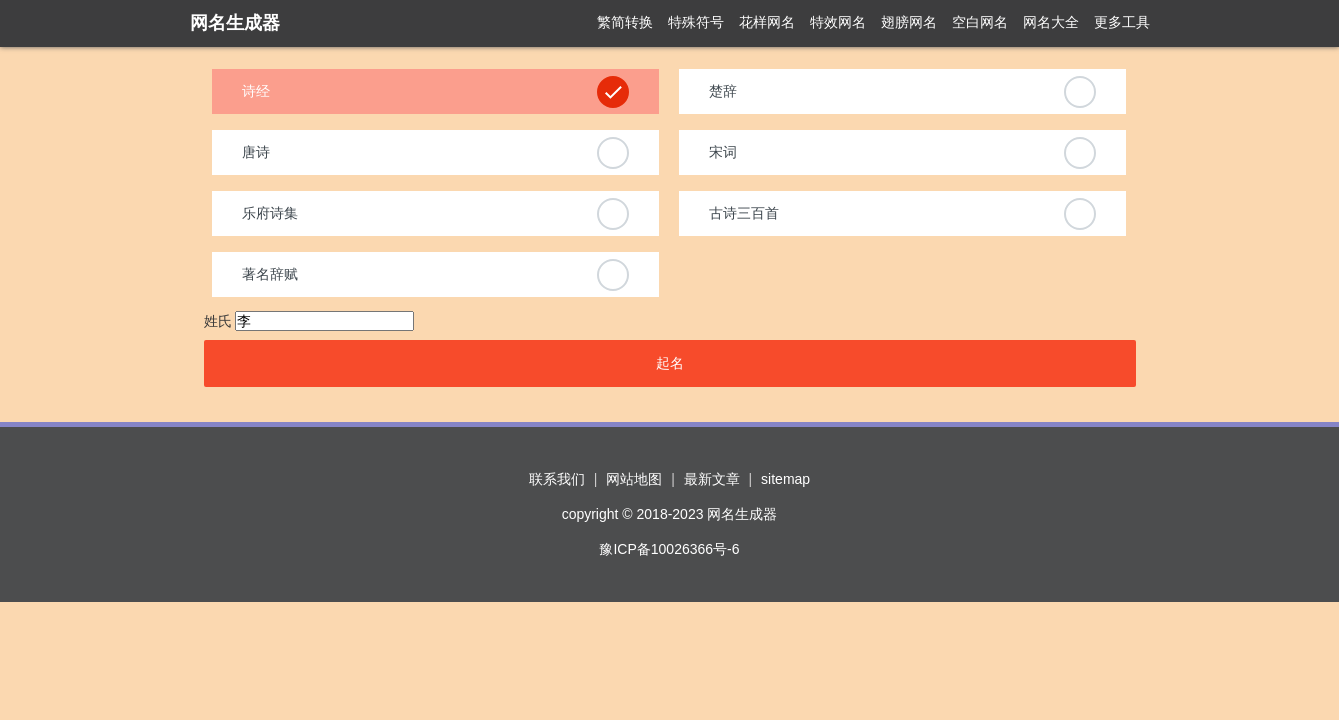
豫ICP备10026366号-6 (669, 549)
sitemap (785, 479)
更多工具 (1122, 22)
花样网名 (767, 22)
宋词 (723, 152)
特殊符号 (696, 22)
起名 (670, 363)
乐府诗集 (270, 213)
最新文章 (712, 479)
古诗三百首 (744, 213)
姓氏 (218, 321)
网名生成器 (235, 23)
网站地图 (634, 479)
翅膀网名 (909, 22)
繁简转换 (625, 22)
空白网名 (980, 22)
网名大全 (1051, 22)
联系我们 (557, 479)
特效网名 (838, 22)
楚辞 (723, 91)
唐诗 (256, 152)
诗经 (256, 91)
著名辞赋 (270, 274)
